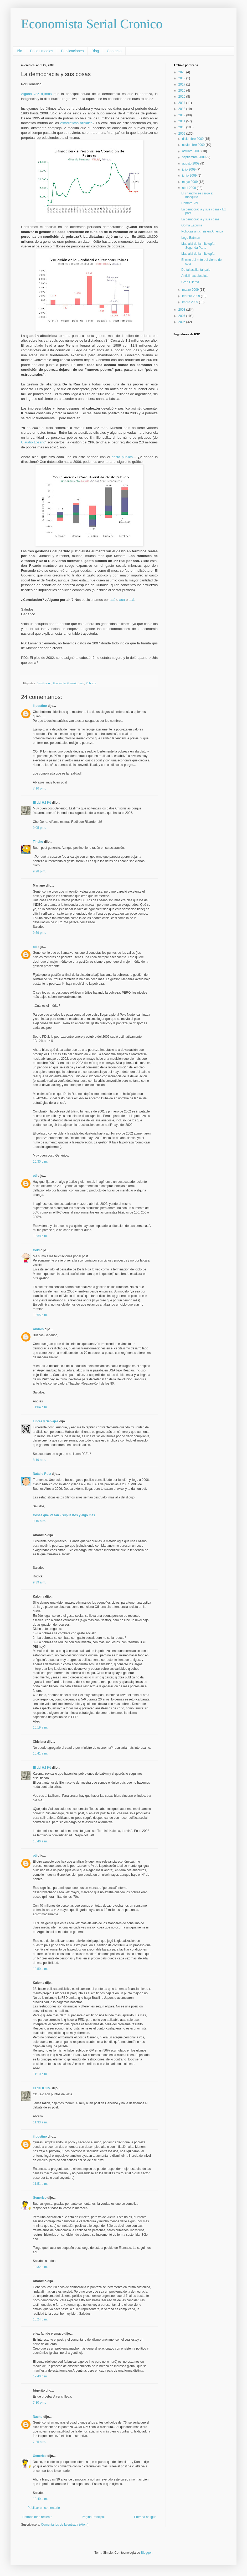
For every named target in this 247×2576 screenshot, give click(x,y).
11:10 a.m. (40, 2074)
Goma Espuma (191, 225)
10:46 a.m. (40, 1841)
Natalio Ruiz (42, 1474)
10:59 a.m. (40, 1969)
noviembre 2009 (193, 145)
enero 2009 (190, 302)
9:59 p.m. (39, 933)
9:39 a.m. (39, 1582)
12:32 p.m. (40, 2267)
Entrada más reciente (37, 2517)
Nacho (38, 2417)
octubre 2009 (191, 151)
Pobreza (91, 683)
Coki (36, 1250)
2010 (182, 127)
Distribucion (44, 683)
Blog (95, 51)
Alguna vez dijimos (36, 94)
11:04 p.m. (40, 1407)
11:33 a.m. (40, 2122)
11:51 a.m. (40, 2184)
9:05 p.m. (39, 828)
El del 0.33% (42, 802)
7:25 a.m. (39, 2442)
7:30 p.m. (39, 2402)
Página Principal (93, 2517)
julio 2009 (189, 169)
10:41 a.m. (40, 1753)
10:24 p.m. (40, 2319)
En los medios (41, 51)
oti (35, 947)
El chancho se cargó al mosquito (197, 195)
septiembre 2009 (194, 157)
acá (112, 600)
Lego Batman (190, 238)
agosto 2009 (191, 163)
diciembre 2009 (193, 139)
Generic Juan (75, 683)
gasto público (122, 457)
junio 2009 (190, 175)
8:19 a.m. (39, 1460)
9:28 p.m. (39, 871)
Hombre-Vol (189, 203)
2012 (182, 115)
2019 (182, 78)
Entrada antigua (145, 2517)
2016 (182, 90)
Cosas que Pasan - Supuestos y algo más (64, 1515)
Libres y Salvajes (45, 1421)
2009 (182, 133)
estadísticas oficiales (76, 123)
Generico (40, 2197)
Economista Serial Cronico (92, 24)
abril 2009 (189, 188)
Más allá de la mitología (197, 254)
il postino (40, 706)
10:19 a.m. (40, 1727)
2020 (182, 72)
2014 (182, 103)
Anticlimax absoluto (194, 276)
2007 (182, 316)
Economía (59, 683)
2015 (182, 96)
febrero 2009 (191, 296)
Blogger (146, 2552)
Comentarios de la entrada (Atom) (65, 2524)
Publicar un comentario (44, 2508)
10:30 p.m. (40, 1161)
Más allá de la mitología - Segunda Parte (198, 245)
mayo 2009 (190, 182)
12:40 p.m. (40, 2376)
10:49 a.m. (40, 2499)
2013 (182, 109)
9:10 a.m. (39, 1521)
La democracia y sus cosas (200, 219)
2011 (182, 121)
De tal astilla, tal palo (195, 270)
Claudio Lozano (33, 442)
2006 (182, 322)
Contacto (114, 51)
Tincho (38, 842)
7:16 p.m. (39, 788)
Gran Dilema (190, 282)
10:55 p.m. (40, 1315)
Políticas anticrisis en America (202, 231)
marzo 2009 (191, 289)
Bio (19, 51)
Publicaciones (72, 51)
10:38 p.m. (40, 1236)
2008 (182, 309)
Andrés (38, 1329)
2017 (182, 84)
